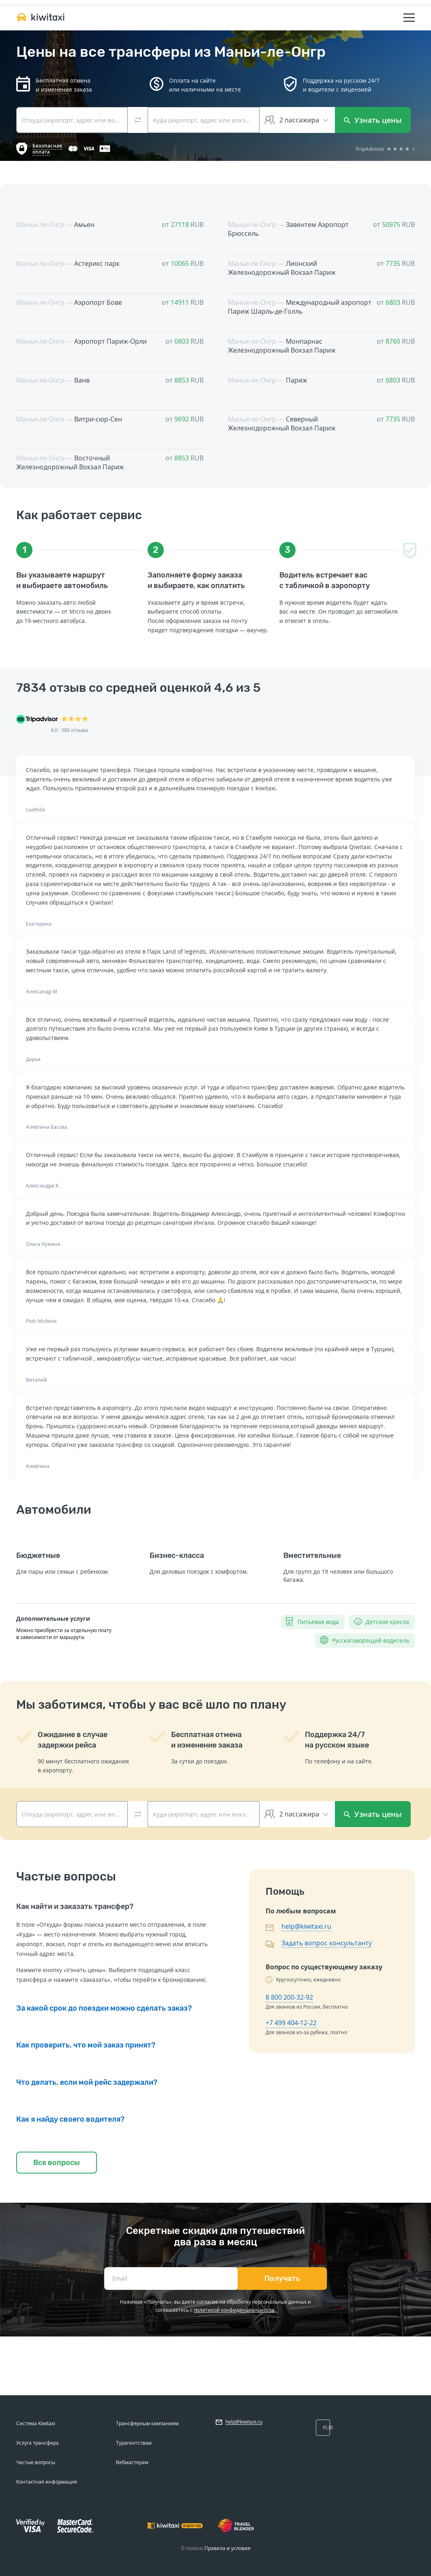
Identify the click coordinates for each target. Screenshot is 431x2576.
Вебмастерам (132, 2462)
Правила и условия (227, 2548)
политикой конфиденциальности (234, 2309)
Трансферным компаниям (147, 2423)
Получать (282, 2278)
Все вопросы (56, 2162)
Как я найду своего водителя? (70, 2119)
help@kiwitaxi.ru (306, 1926)
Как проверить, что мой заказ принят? (85, 2045)
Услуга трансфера (37, 2442)
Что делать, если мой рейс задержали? (86, 2082)
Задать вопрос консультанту (326, 1942)
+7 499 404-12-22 (291, 2022)
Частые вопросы (35, 2462)
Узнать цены (373, 120)
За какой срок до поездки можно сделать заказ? (104, 2008)
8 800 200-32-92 (289, 1997)
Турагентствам (134, 2442)
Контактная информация (46, 2481)
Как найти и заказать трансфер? (74, 1906)
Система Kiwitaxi (35, 2423)
